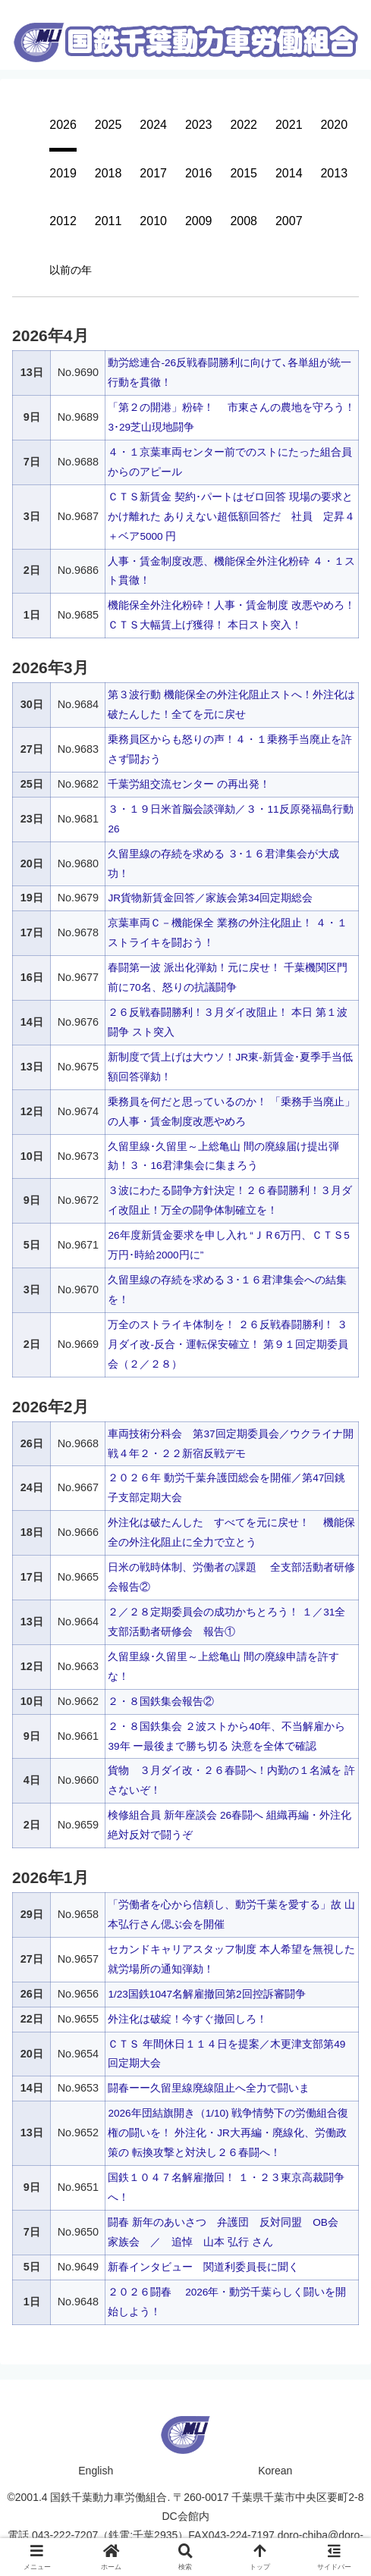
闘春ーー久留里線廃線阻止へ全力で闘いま (209, 2088)
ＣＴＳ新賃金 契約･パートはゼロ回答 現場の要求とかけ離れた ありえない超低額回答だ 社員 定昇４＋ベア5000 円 (231, 516)
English (95, 2470)
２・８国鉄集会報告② (161, 1700)
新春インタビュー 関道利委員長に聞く (203, 2267)
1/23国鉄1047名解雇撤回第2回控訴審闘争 (208, 1993)
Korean (275, 2470)
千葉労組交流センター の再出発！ (189, 784)
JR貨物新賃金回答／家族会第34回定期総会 (211, 898)
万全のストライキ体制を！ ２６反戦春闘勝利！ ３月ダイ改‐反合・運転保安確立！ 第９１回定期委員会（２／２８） (228, 1344)
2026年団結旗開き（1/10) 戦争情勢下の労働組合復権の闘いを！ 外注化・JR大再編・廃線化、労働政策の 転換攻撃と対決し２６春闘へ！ (229, 2132)
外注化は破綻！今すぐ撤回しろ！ (187, 2018)
